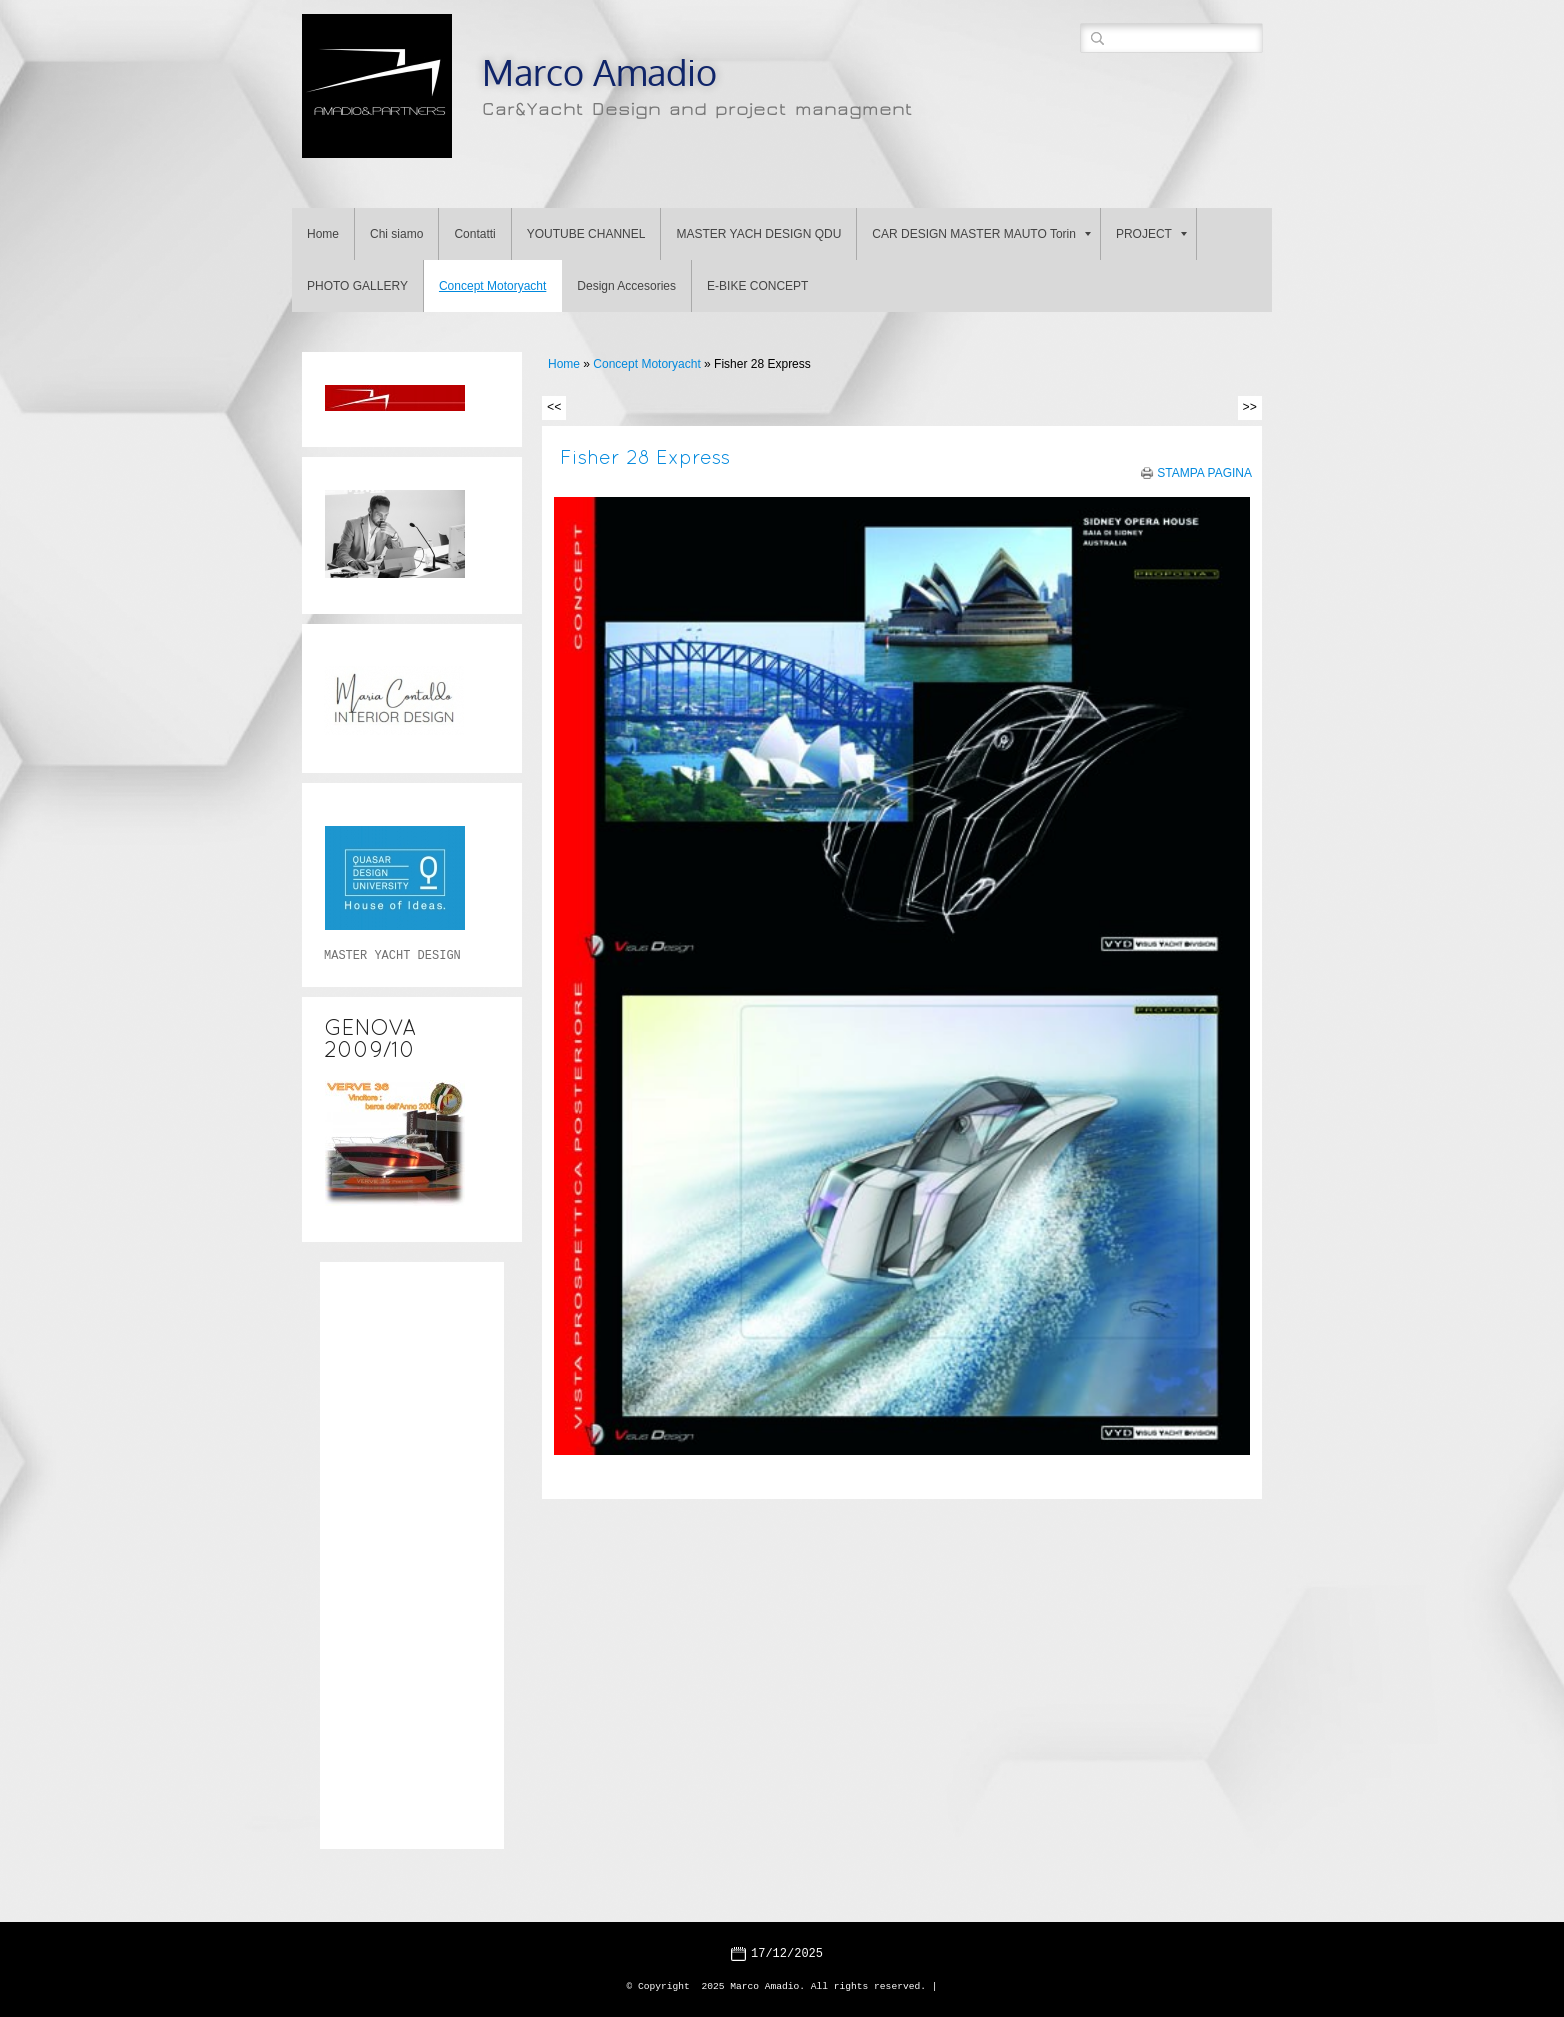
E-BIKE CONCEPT (757, 286)
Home (323, 234)
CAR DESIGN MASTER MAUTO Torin (981, 234)
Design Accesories (626, 286)
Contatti (474, 234)
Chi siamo (396, 234)
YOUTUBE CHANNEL (586, 234)
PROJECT (1151, 234)
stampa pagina (1204, 473)
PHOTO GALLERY (357, 286)
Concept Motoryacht (492, 286)
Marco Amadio (599, 71)
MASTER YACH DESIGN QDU (758, 234)
